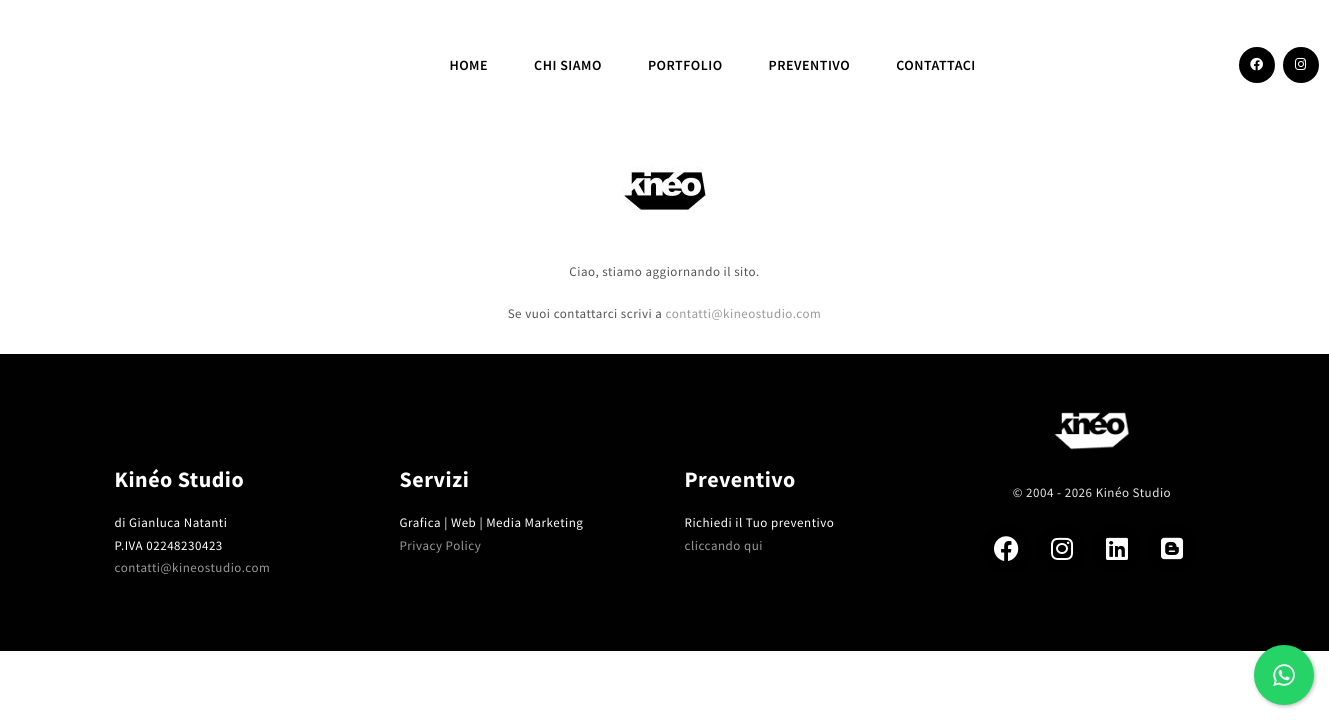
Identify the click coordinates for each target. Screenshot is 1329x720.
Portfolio (685, 65)
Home (468, 65)
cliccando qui (724, 545)
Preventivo (810, 65)
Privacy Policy (441, 545)
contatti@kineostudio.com (743, 313)
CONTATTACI (936, 65)
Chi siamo (568, 65)
